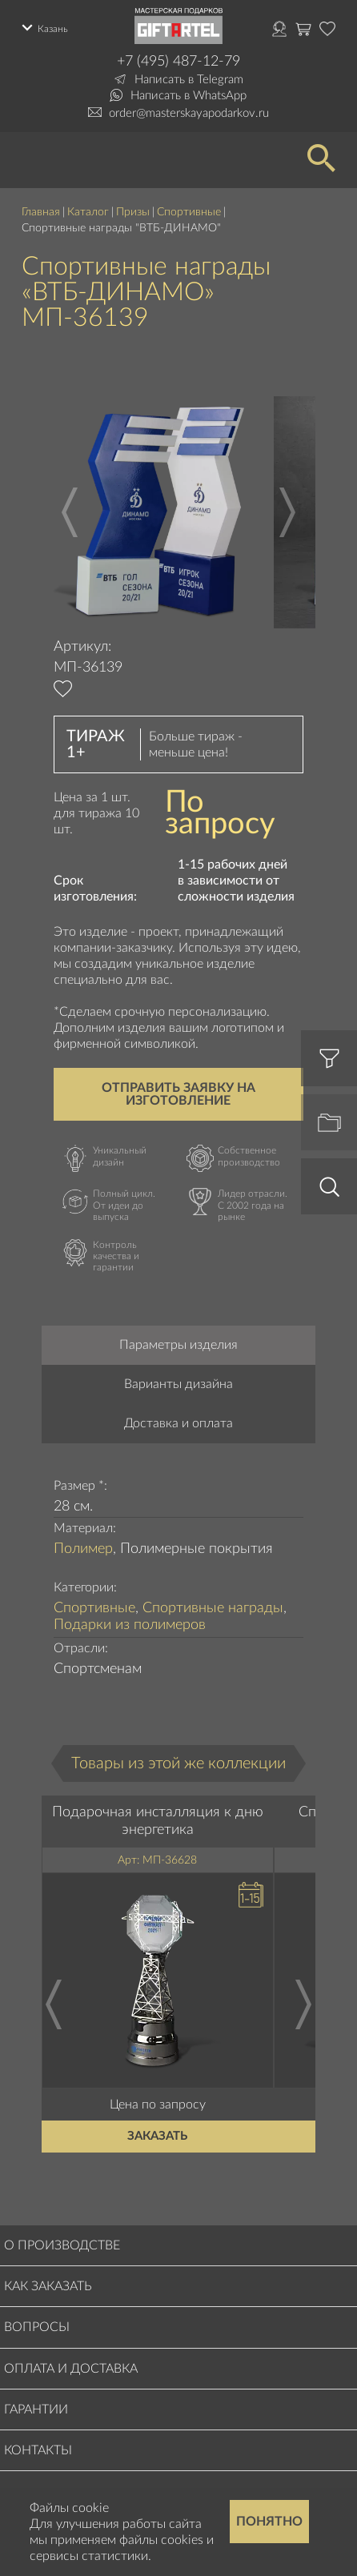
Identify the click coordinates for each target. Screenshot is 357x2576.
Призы (133, 212)
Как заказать (48, 2286)
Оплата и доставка (71, 2368)
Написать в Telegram (188, 80)
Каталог (88, 212)
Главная (41, 212)
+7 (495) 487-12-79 (178, 61)
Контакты (38, 2450)
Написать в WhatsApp (188, 96)
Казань (53, 29)
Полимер (83, 1549)
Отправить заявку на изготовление (178, 1094)
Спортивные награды (212, 1608)
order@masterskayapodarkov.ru (189, 113)
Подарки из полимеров (130, 1625)
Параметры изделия (178, 1344)
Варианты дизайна (178, 1384)
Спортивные (189, 212)
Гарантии (36, 2409)
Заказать (157, 2136)
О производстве (62, 2245)
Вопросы (37, 2327)
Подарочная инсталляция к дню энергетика (157, 1821)
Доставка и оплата (178, 1423)
